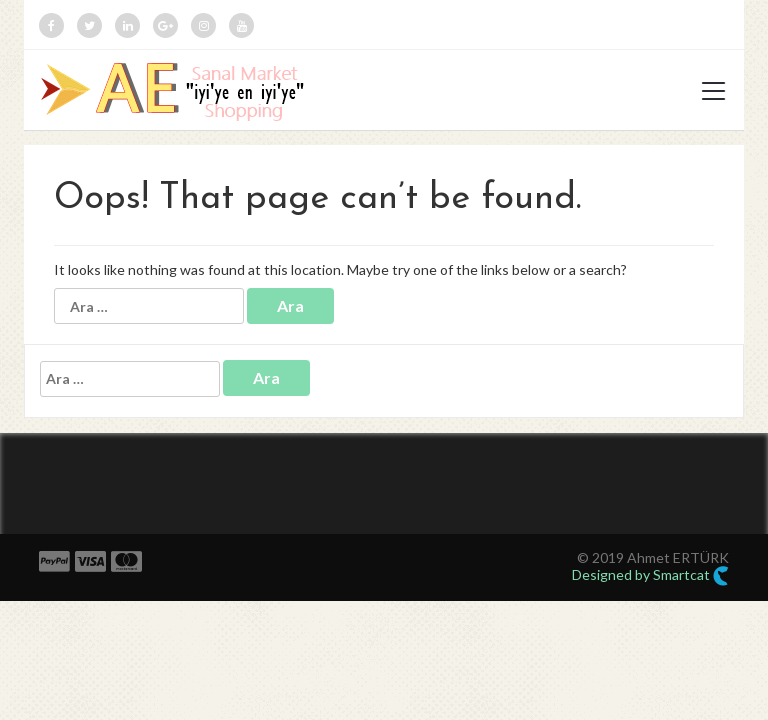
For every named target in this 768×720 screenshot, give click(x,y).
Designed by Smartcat (650, 576)
